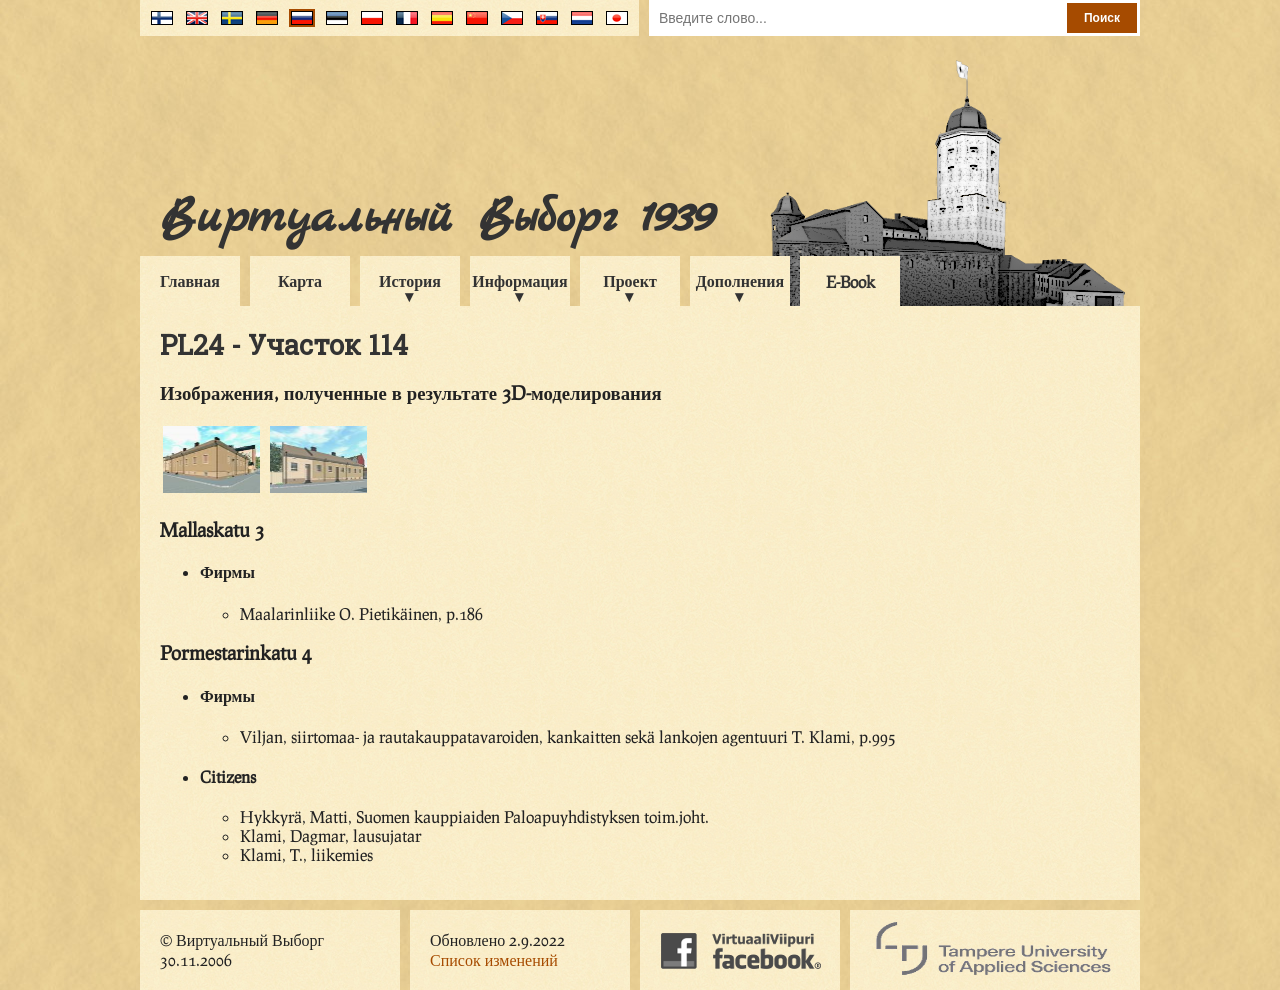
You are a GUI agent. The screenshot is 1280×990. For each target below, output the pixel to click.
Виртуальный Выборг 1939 (436, 218)
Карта (300, 280)
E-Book (850, 281)
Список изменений (494, 959)
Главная (190, 280)
